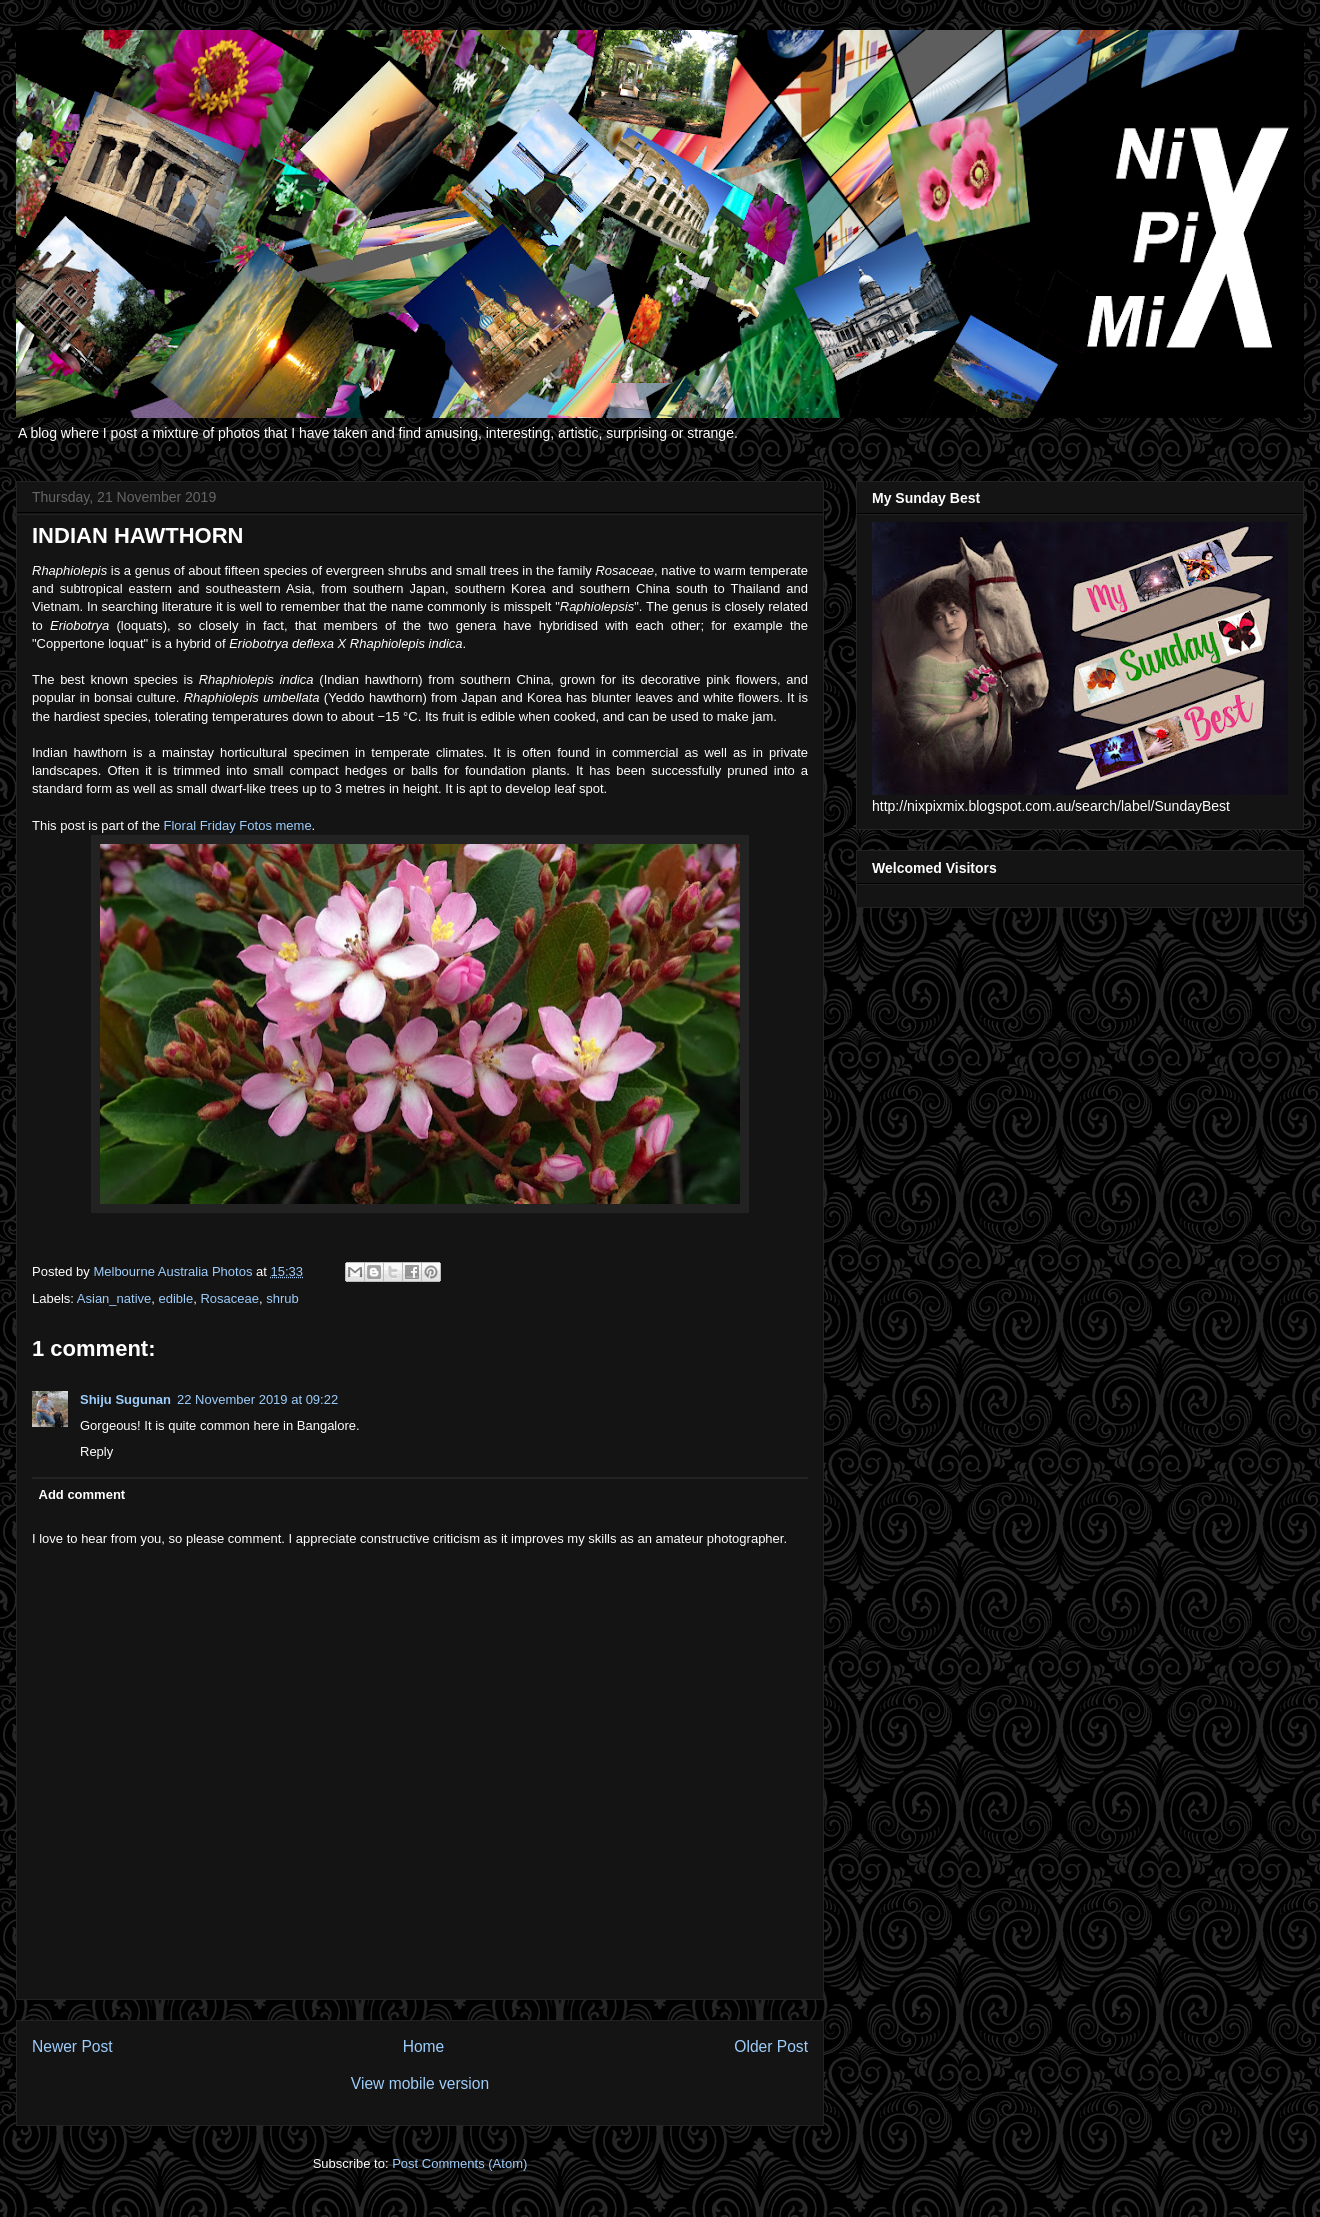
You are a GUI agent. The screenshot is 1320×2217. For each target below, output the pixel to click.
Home (424, 2046)
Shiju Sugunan (125, 1399)
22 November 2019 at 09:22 (257, 1399)
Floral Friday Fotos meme (238, 825)
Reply (96, 1451)
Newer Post (72, 2046)
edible (176, 1298)
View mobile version (420, 2083)
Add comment (82, 1494)
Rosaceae (229, 1298)
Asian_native (114, 1298)
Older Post (771, 2046)
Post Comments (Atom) (459, 2163)
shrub (282, 1298)
